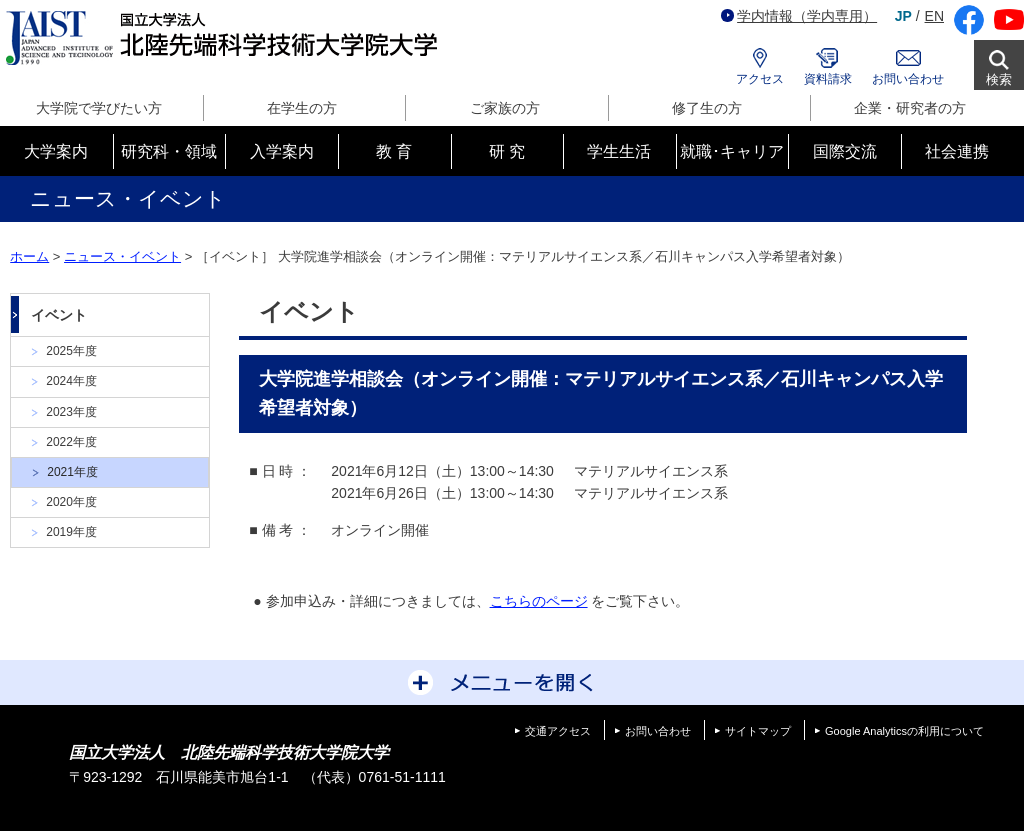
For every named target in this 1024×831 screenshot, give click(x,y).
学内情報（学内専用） (799, 16)
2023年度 (71, 412)
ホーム (29, 256)
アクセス (760, 79)
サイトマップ (758, 731)
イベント (59, 315)
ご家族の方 (505, 108)
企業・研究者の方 (910, 108)
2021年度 (72, 472)
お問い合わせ (908, 79)
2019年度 (71, 532)
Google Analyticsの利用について (904, 731)
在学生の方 (302, 108)
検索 (999, 79)
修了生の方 (707, 108)
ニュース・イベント (122, 256)
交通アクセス (558, 731)
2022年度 (71, 442)
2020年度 (71, 502)
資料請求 (828, 79)
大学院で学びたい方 (99, 108)
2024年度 (71, 381)
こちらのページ (539, 601)
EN (934, 16)
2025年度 (71, 351)
